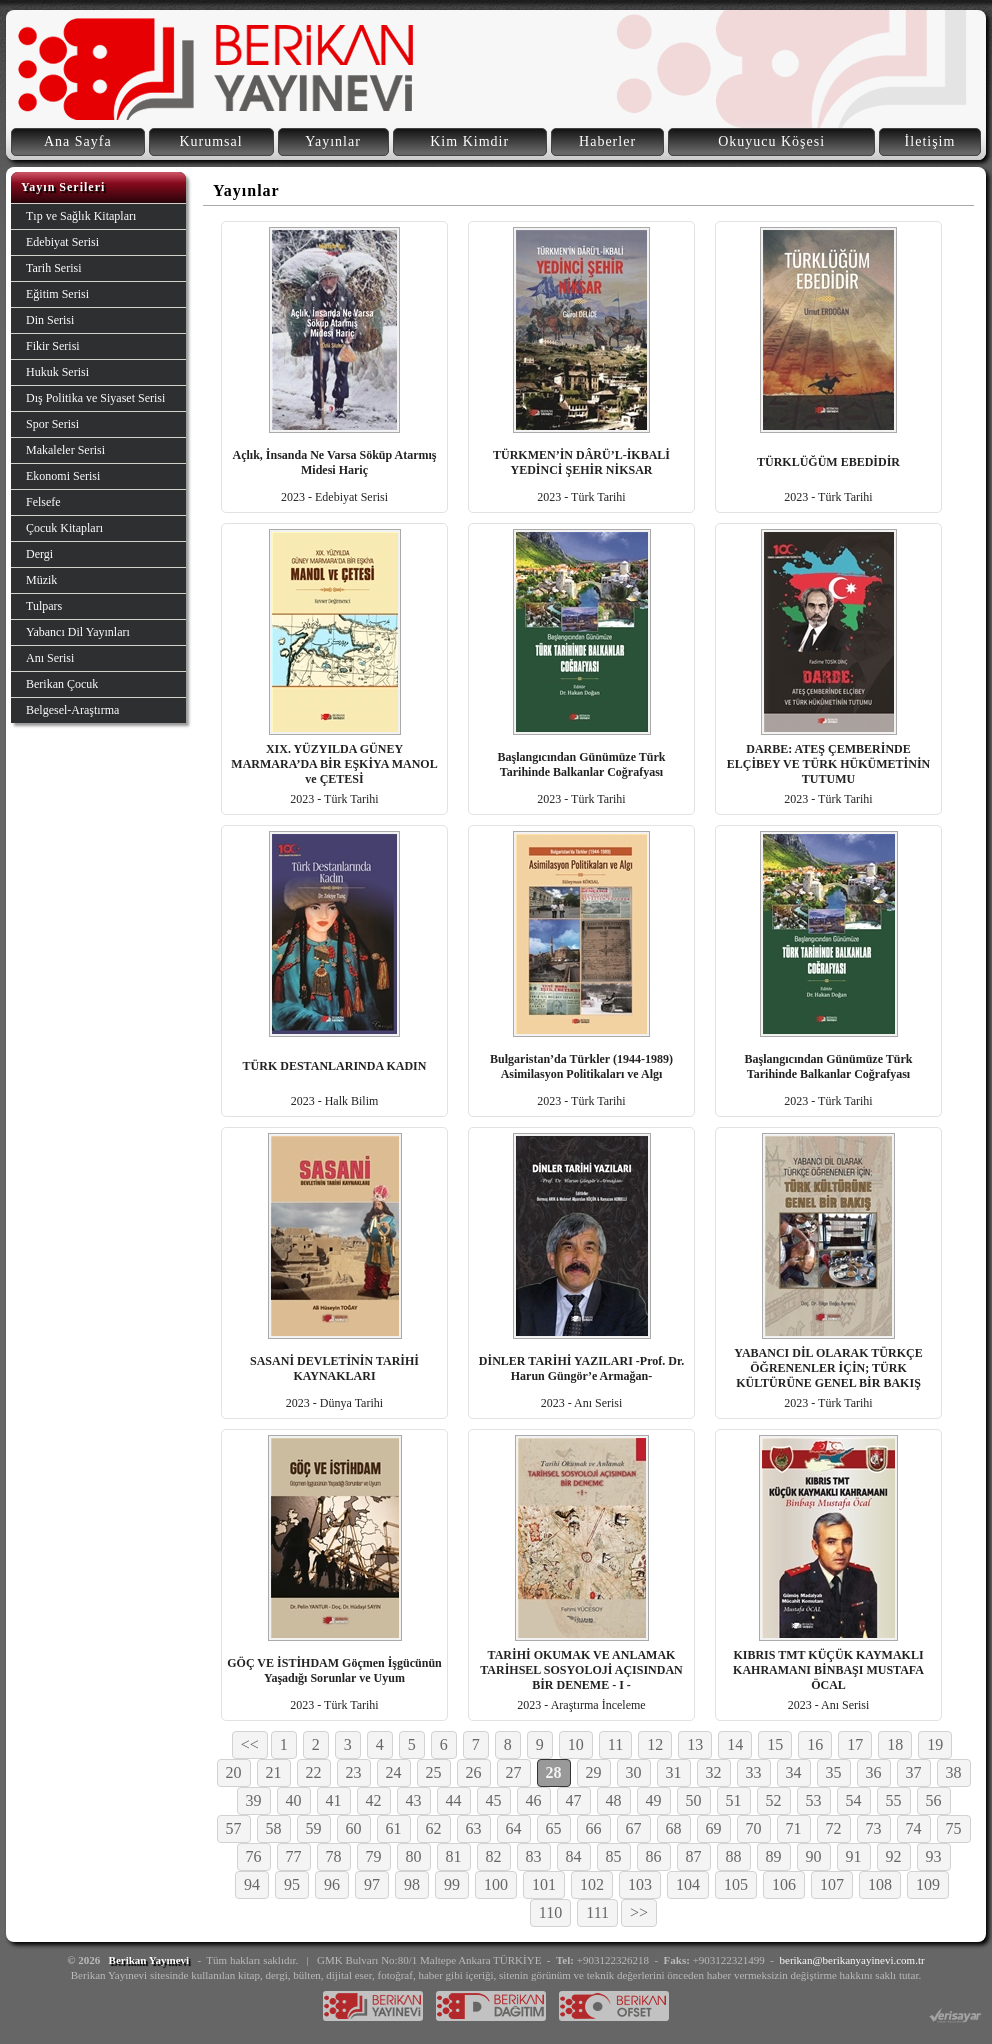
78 (334, 1856)
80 (414, 1856)
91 (854, 1856)
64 (514, 1828)
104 (688, 1884)
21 (274, 1772)
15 (775, 1744)
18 (895, 1744)
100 (496, 1884)
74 (914, 1828)
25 (434, 1772)
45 (494, 1800)
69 (714, 1828)
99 (452, 1884)
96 (332, 1884)
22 (314, 1772)
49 (654, 1800)
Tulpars (44, 606)
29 (594, 1772)
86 (654, 1856)
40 (294, 1800)
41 (334, 1800)
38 (954, 1772)
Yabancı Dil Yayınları (78, 632)
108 (880, 1884)
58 (274, 1828)
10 (576, 1744)
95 (292, 1884)
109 (928, 1884)
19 (935, 1744)
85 (614, 1856)
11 (615, 1744)
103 (640, 1884)
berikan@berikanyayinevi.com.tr (852, 1960)
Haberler (607, 141)
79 (374, 1856)
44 (454, 1800)
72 (834, 1828)
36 (874, 1772)
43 (414, 1800)
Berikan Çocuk (62, 684)
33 (754, 1772)
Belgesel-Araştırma (72, 710)
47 (574, 1800)
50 (694, 1800)
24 (394, 1772)
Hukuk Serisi (57, 372)
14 (735, 1744)
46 (534, 1800)
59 (314, 1828)
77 (294, 1856)
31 (674, 1772)
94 (252, 1884)
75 (954, 1828)
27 (514, 1772)
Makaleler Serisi (65, 450)
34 (794, 1772)
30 (634, 1772)
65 (554, 1828)
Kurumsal (210, 141)
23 (354, 1772)
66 (594, 1828)
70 (754, 1828)
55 (894, 1800)
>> (639, 1912)
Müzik (41, 580)
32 (714, 1772)
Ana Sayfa (78, 141)
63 (474, 1828)
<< (250, 1744)
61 (394, 1828)
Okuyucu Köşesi (771, 141)
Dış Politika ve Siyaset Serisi (95, 398)
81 (454, 1856)
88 (734, 1856)
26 (474, 1772)
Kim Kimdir (469, 141)
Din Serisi (50, 320)
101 (544, 1884)
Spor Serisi (52, 424)
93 (934, 1856)
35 (834, 1772)
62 (434, 1828)
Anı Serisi (50, 658)
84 (574, 1856)
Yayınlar (333, 141)
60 (354, 1828)
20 (234, 1772)
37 (914, 1772)
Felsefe (43, 502)
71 (794, 1828)
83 (534, 1856)
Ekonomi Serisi (63, 476)
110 (550, 1912)
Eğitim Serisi (57, 294)
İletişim (930, 141)
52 (774, 1800)
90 (814, 1856)
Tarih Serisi (53, 268)
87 (694, 1856)
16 (815, 1744)
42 (374, 1800)
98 (412, 1884)
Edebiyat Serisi (62, 242)
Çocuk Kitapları (64, 528)
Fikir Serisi (53, 346)
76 (254, 1856)
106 (784, 1884)
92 (894, 1856)
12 (655, 1744)
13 (695, 1744)
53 (814, 1800)
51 (734, 1800)
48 (614, 1800)
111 (597, 1912)
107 (832, 1884)
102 (592, 1884)
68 (674, 1828)
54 (854, 1800)
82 (494, 1856)
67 (634, 1828)
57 (234, 1828)
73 (874, 1828)
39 (254, 1800)
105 (736, 1884)
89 (774, 1856)
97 (372, 1884)
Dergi (39, 554)
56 (934, 1800)
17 (855, 1744)
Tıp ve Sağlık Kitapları (81, 216)
